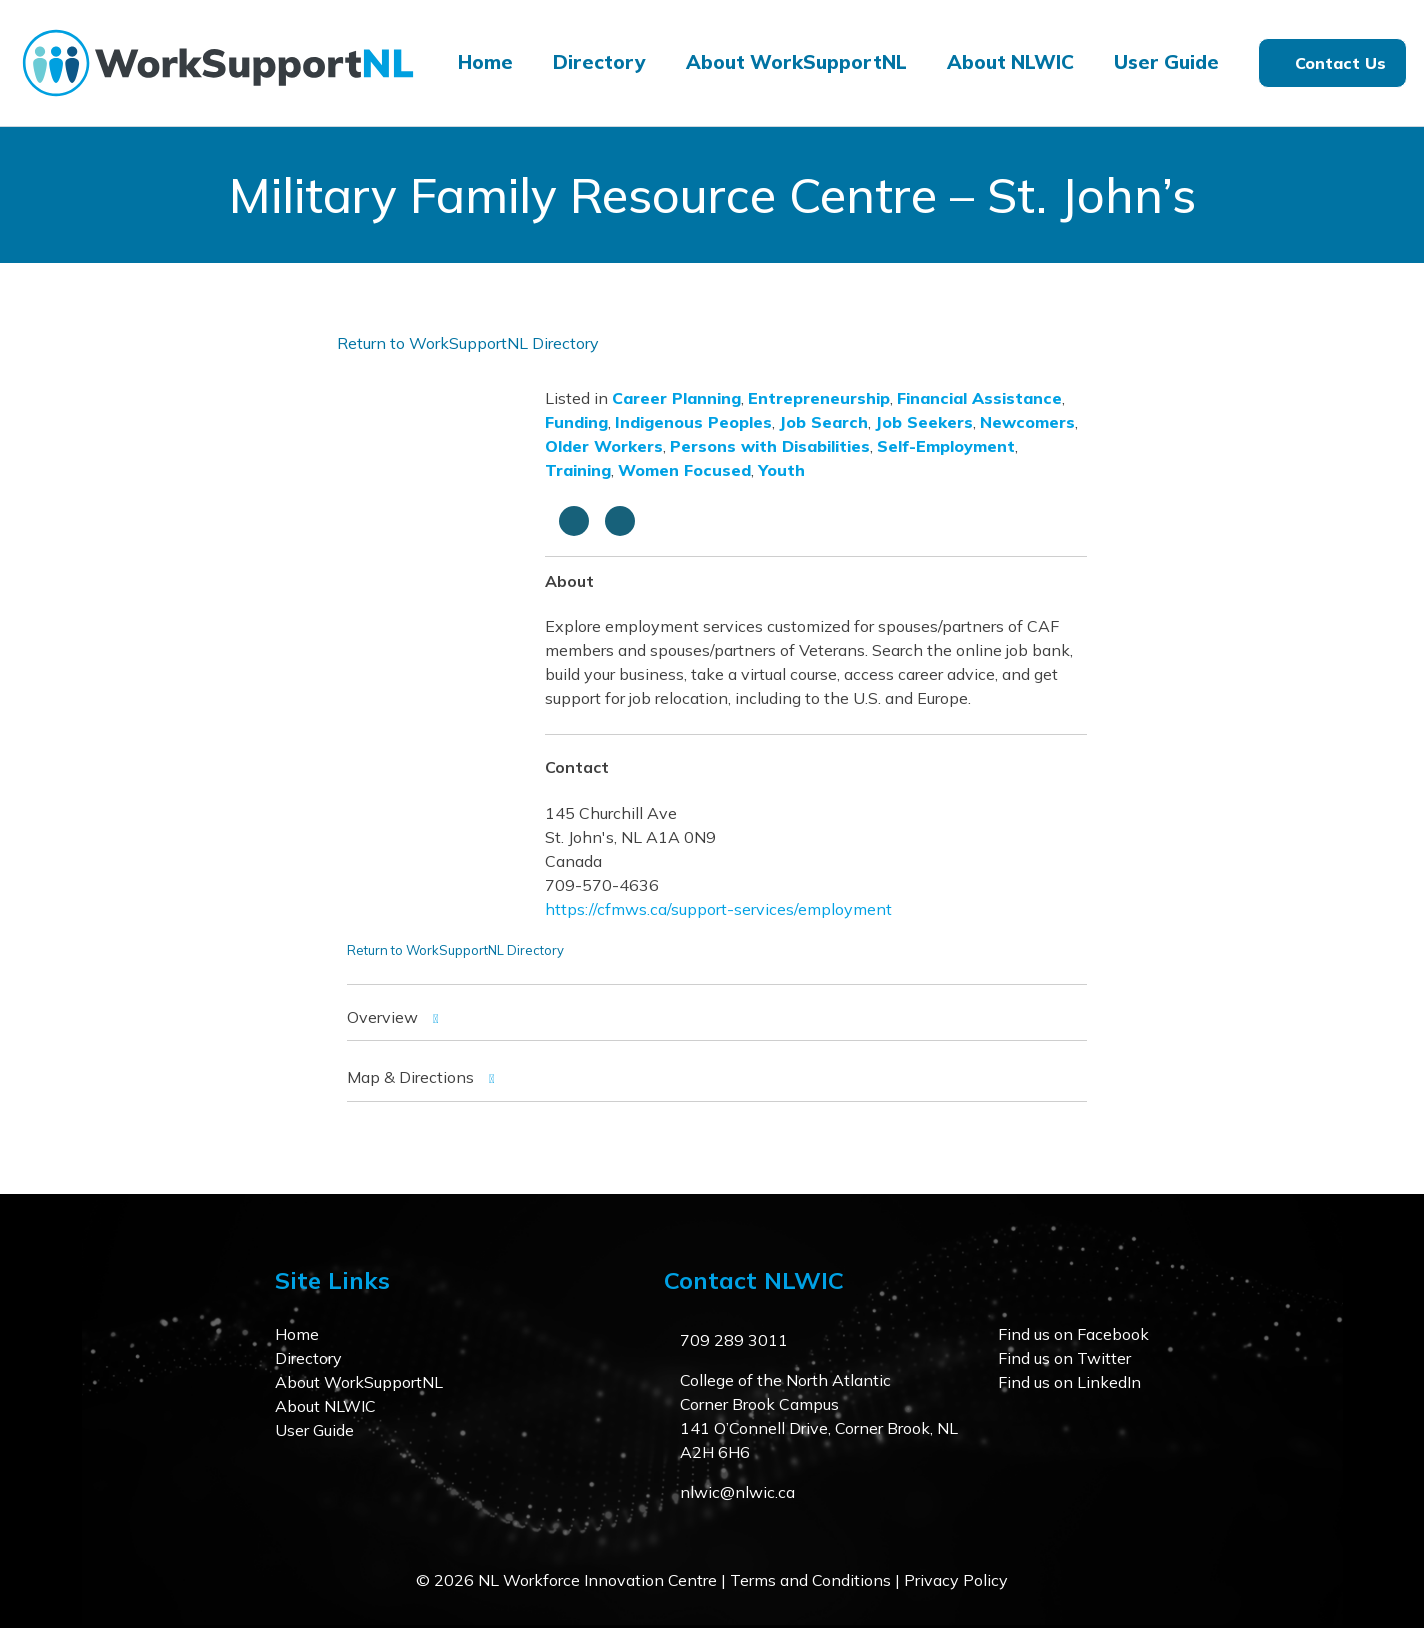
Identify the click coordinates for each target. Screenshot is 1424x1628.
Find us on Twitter (1064, 1358)
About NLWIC (1010, 62)
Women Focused (684, 470)
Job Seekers (924, 422)
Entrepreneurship (819, 398)
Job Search (823, 422)
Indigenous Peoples (693, 422)
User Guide (1166, 62)
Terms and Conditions (810, 1580)
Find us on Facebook (1073, 1334)
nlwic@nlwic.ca (737, 1492)
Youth (781, 470)
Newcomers (1027, 422)
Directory (599, 62)
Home (485, 62)
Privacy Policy (956, 1580)
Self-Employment (946, 446)
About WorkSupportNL (796, 62)
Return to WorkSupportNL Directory (468, 343)
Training (578, 470)
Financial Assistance (979, 398)
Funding (576, 422)
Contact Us (1340, 63)
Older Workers (604, 446)
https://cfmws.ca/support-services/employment (718, 909)
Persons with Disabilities (770, 446)
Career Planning (676, 398)
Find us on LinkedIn (1069, 1382)
